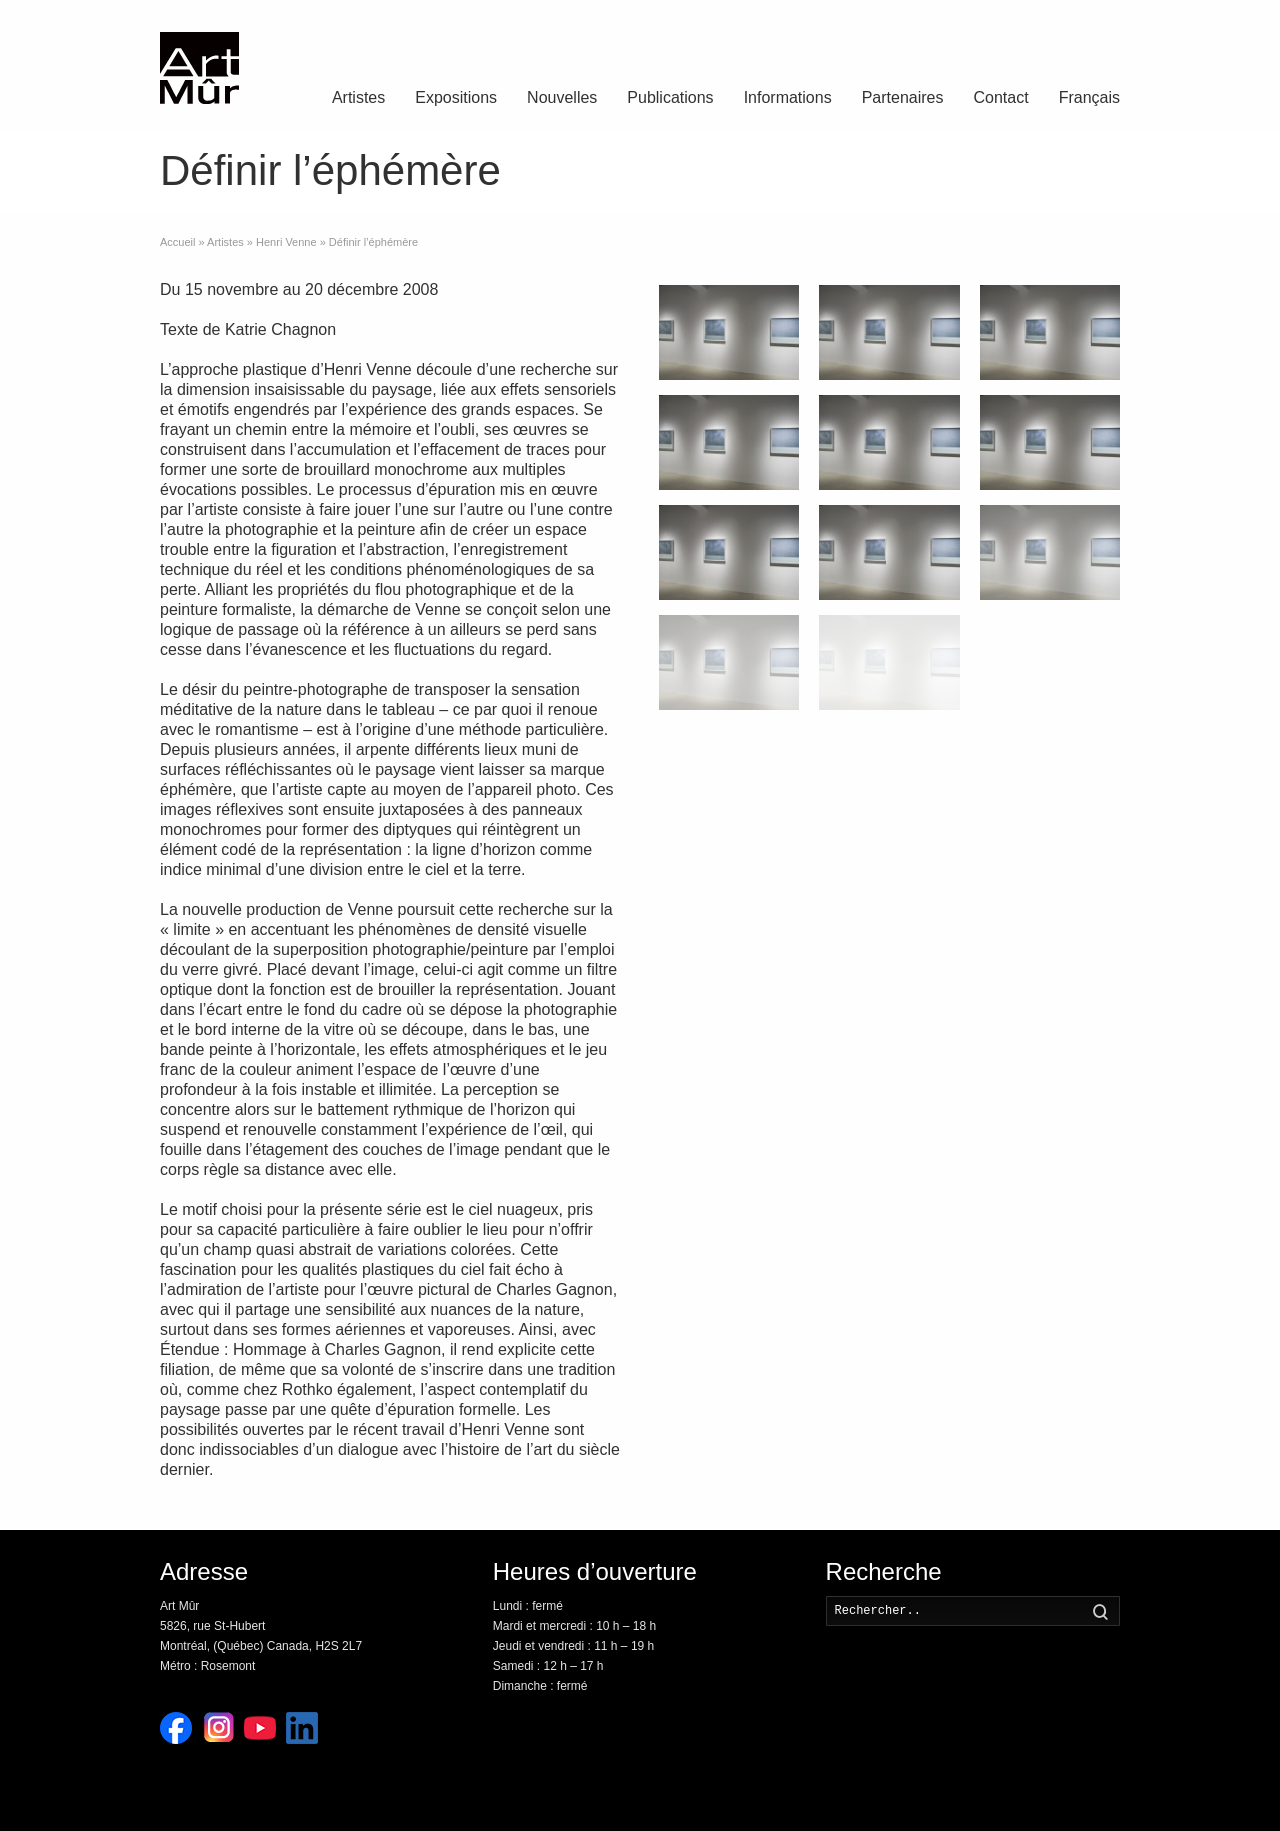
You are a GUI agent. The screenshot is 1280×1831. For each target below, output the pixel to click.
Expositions (456, 97)
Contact (1001, 97)
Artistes (358, 97)
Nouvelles (562, 97)
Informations (788, 97)
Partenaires (903, 97)
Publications (670, 97)
